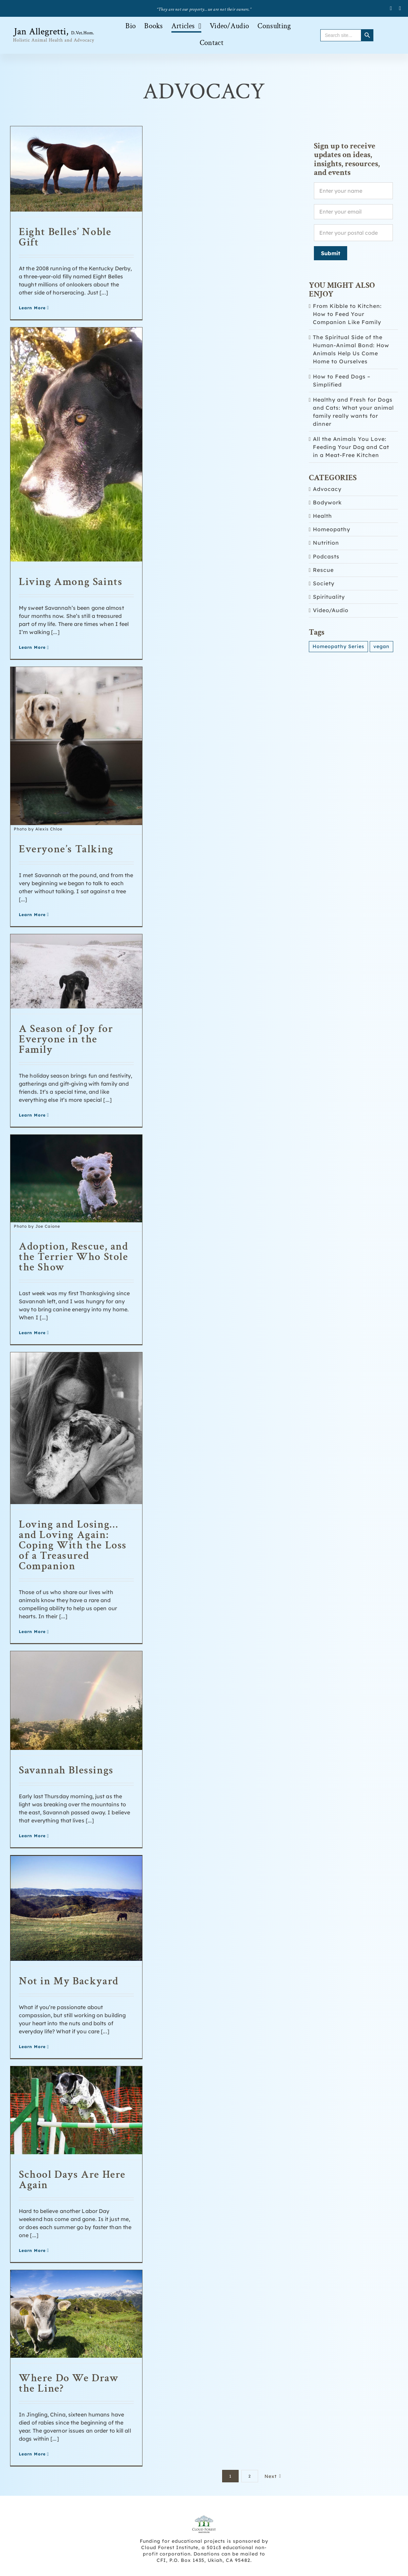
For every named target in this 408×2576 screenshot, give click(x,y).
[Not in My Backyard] (76, 1908)
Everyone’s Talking (66, 849)
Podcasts (326, 556)
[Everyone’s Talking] (76, 749)
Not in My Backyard (69, 1981)
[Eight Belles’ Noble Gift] (76, 169)
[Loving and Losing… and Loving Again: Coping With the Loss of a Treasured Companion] (76, 1428)
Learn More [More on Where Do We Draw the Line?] (32, 2453)
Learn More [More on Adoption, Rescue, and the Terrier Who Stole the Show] (32, 1332)
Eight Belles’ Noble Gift (65, 237)
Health (322, 516)
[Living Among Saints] (76, 444)
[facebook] (391, 8)
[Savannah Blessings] (76, 1700)
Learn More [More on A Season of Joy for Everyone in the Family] (32, 1115)
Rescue (323, 570)
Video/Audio (331, 610)
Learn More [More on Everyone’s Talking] (32, 914)
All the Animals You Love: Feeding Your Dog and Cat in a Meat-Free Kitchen (351, 447)
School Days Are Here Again (72, 2180)
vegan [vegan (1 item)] (381, 646)
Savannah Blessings (66, 1770)
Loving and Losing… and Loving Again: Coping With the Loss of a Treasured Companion (73, 1545)
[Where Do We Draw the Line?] (76, 2314)
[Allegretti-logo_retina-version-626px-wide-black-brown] (54, 29)
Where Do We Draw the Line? (69, 2383)
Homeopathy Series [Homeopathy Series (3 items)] (338, 646)
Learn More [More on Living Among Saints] (32, 647)
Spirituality (329, 597)
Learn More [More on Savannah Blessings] (32, 1835)
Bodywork (327, 502)
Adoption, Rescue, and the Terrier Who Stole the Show (73, 1256)
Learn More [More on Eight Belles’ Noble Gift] (32, 307)
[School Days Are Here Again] (76, 2110)
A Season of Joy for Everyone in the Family (66, 1039)
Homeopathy (331, 529)
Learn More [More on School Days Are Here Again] (32, 2250)
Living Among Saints (70, 582)
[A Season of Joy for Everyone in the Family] (76, 971)
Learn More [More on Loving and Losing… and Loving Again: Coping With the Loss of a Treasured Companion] (32, 1631)
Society (323, 583)
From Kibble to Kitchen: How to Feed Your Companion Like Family (347, 314)
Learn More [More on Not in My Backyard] (32, 2046)
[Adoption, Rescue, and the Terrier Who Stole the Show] (76, 1182)
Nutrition (326, 543)
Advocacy (327, 489)
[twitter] (400, 8)
